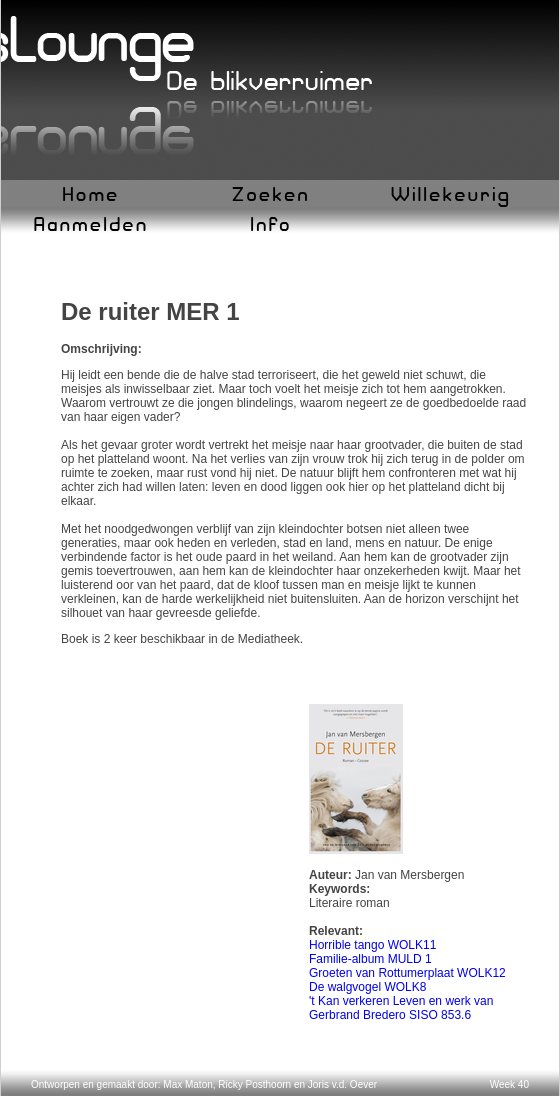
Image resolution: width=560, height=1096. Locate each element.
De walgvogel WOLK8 (367, 987)
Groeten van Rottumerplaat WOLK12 (407, 973)
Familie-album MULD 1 (370, 959)
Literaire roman (349, 903)
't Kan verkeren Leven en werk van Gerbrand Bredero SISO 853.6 (401, 1008)
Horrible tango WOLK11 (372, 945)
